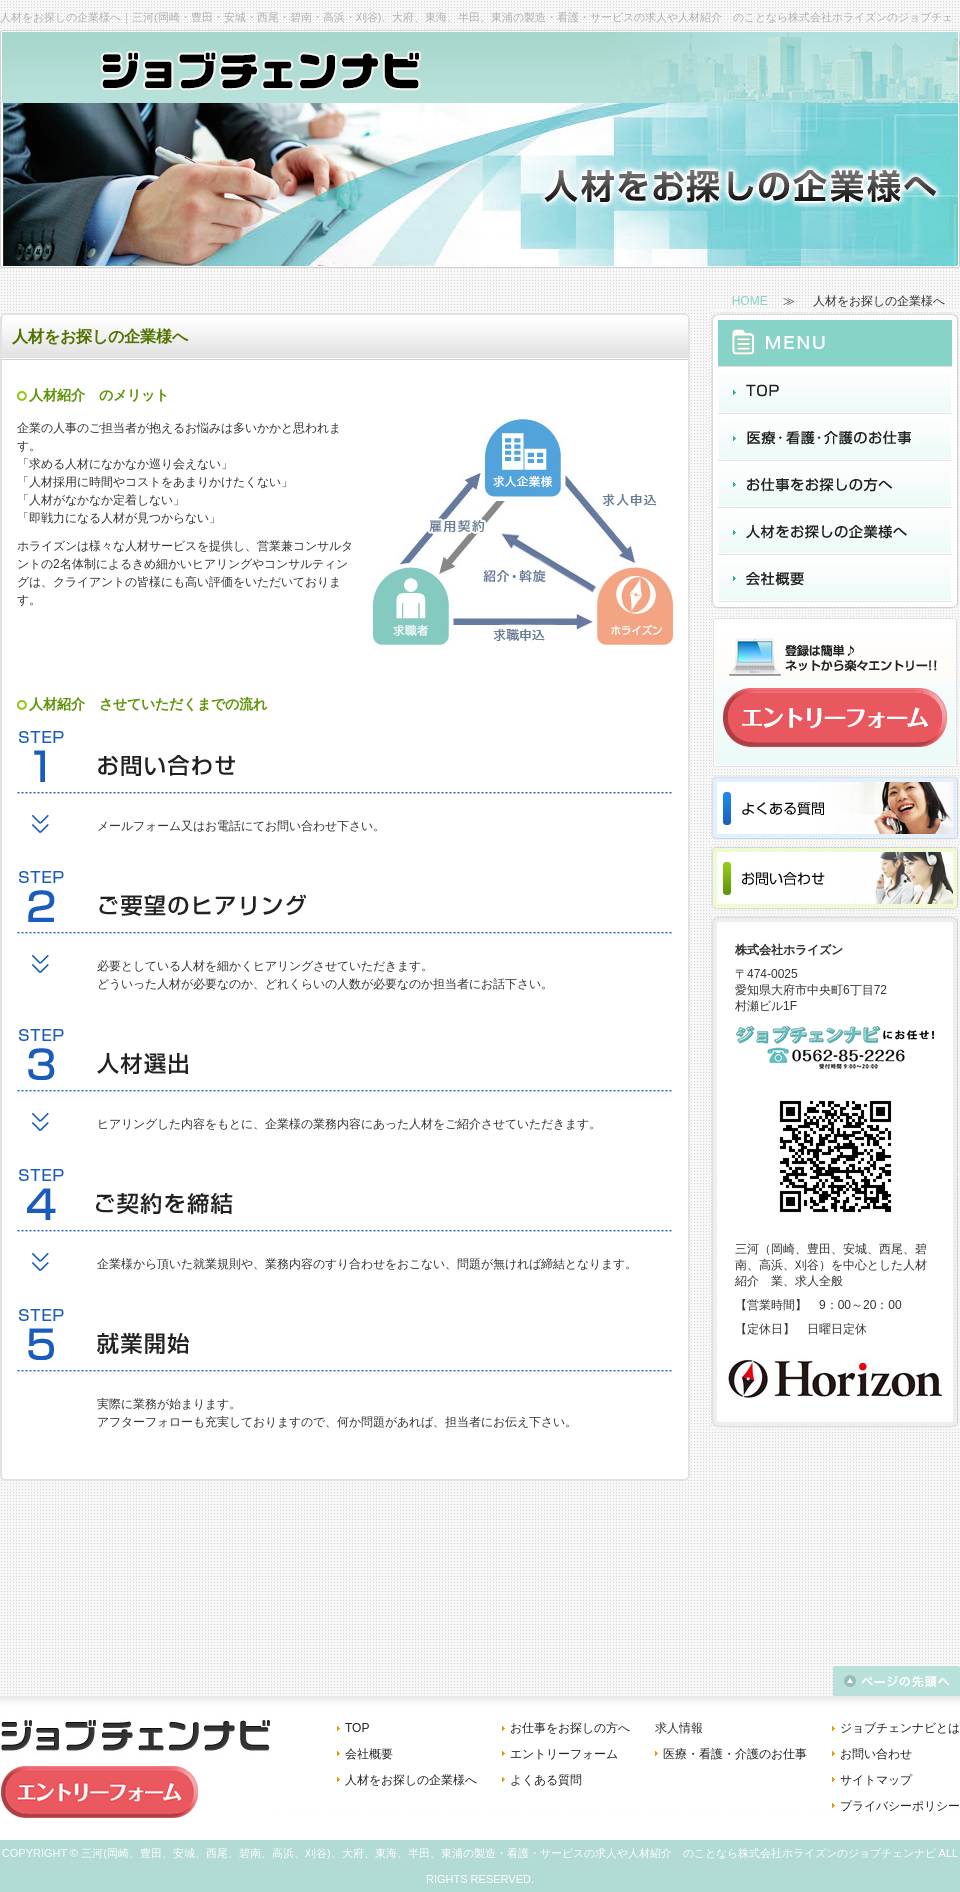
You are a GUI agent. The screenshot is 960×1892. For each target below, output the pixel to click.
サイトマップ (876, 1780)
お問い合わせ (876, 1754)
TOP (357, 1728)
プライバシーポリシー (900, 1806)
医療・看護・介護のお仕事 (735, 1754)
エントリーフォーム (564, 1754)
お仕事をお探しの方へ (570, 1728)
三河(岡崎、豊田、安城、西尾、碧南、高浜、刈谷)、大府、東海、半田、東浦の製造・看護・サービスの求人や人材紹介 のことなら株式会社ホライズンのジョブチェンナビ (508, 1853)
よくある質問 (546, 1780)
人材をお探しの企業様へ (411, 1780)
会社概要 (369, 1754)
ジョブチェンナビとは (900, 1728)
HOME (750, 301)
